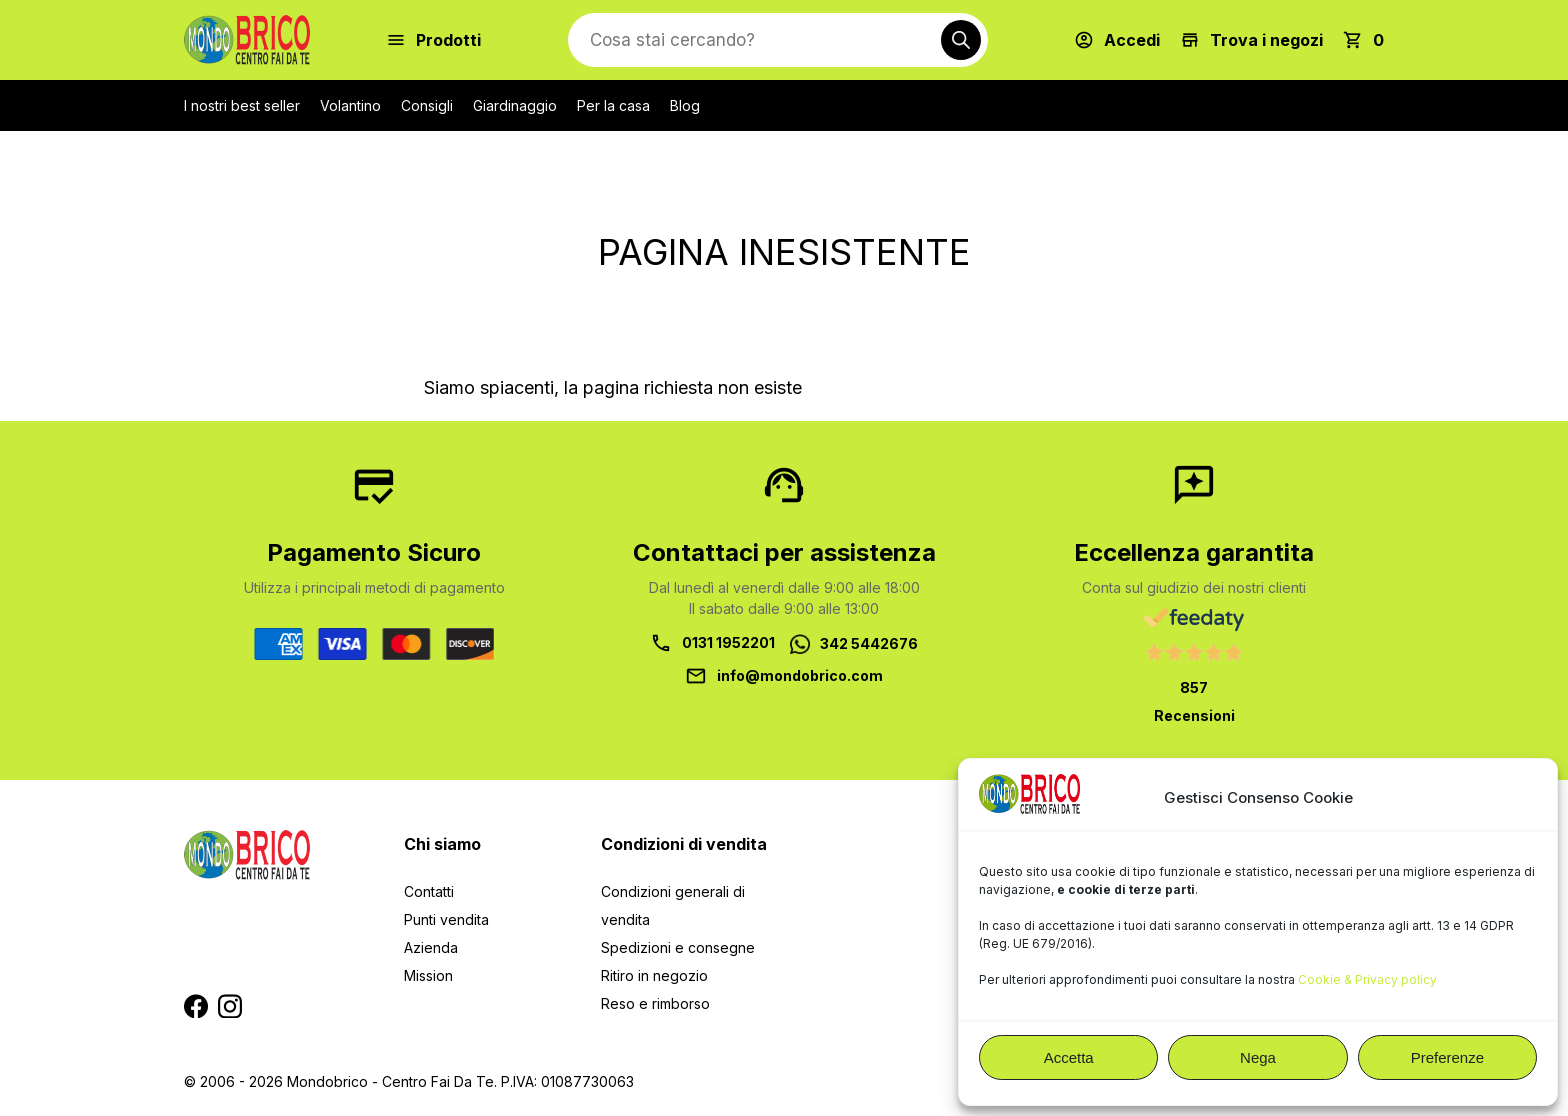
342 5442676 (869, 643)
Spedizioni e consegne (678, 947)
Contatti (429, 891)
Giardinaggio (515, 105)
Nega (1258, 1057)
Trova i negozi (1266, 40)
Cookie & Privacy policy (1367, 979)
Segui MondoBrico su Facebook (196, 1006)
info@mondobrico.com (800, 675)
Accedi (1132, 40)
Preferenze (1447, 1057)
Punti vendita (446, 919)
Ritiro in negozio (654, 975)
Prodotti (448, 40)
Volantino (350, 105)
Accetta (1069, 1057)
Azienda (431, 947)
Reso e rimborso (655, 1003)
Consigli (427, 105)
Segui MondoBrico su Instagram (230, 1006)
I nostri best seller (242, 105)
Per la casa (613, 105)
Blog (685, 105)
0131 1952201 (728, 642)
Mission (428, 975)
